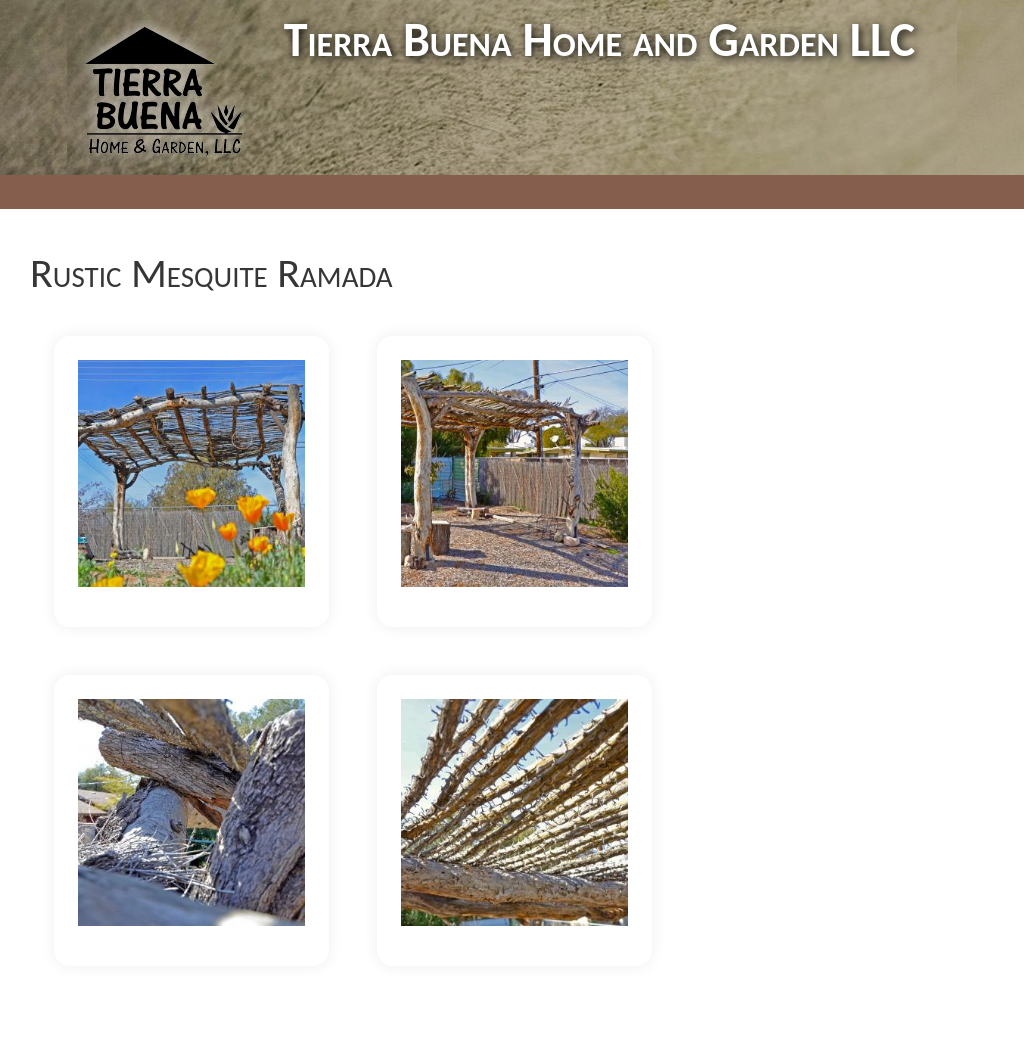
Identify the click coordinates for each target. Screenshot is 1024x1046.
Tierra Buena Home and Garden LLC (599, 39)
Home (252, 191)
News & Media (622, 191)
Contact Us (753, 191)
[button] (191, 472)
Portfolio (343, 191)
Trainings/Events (471, 191)
